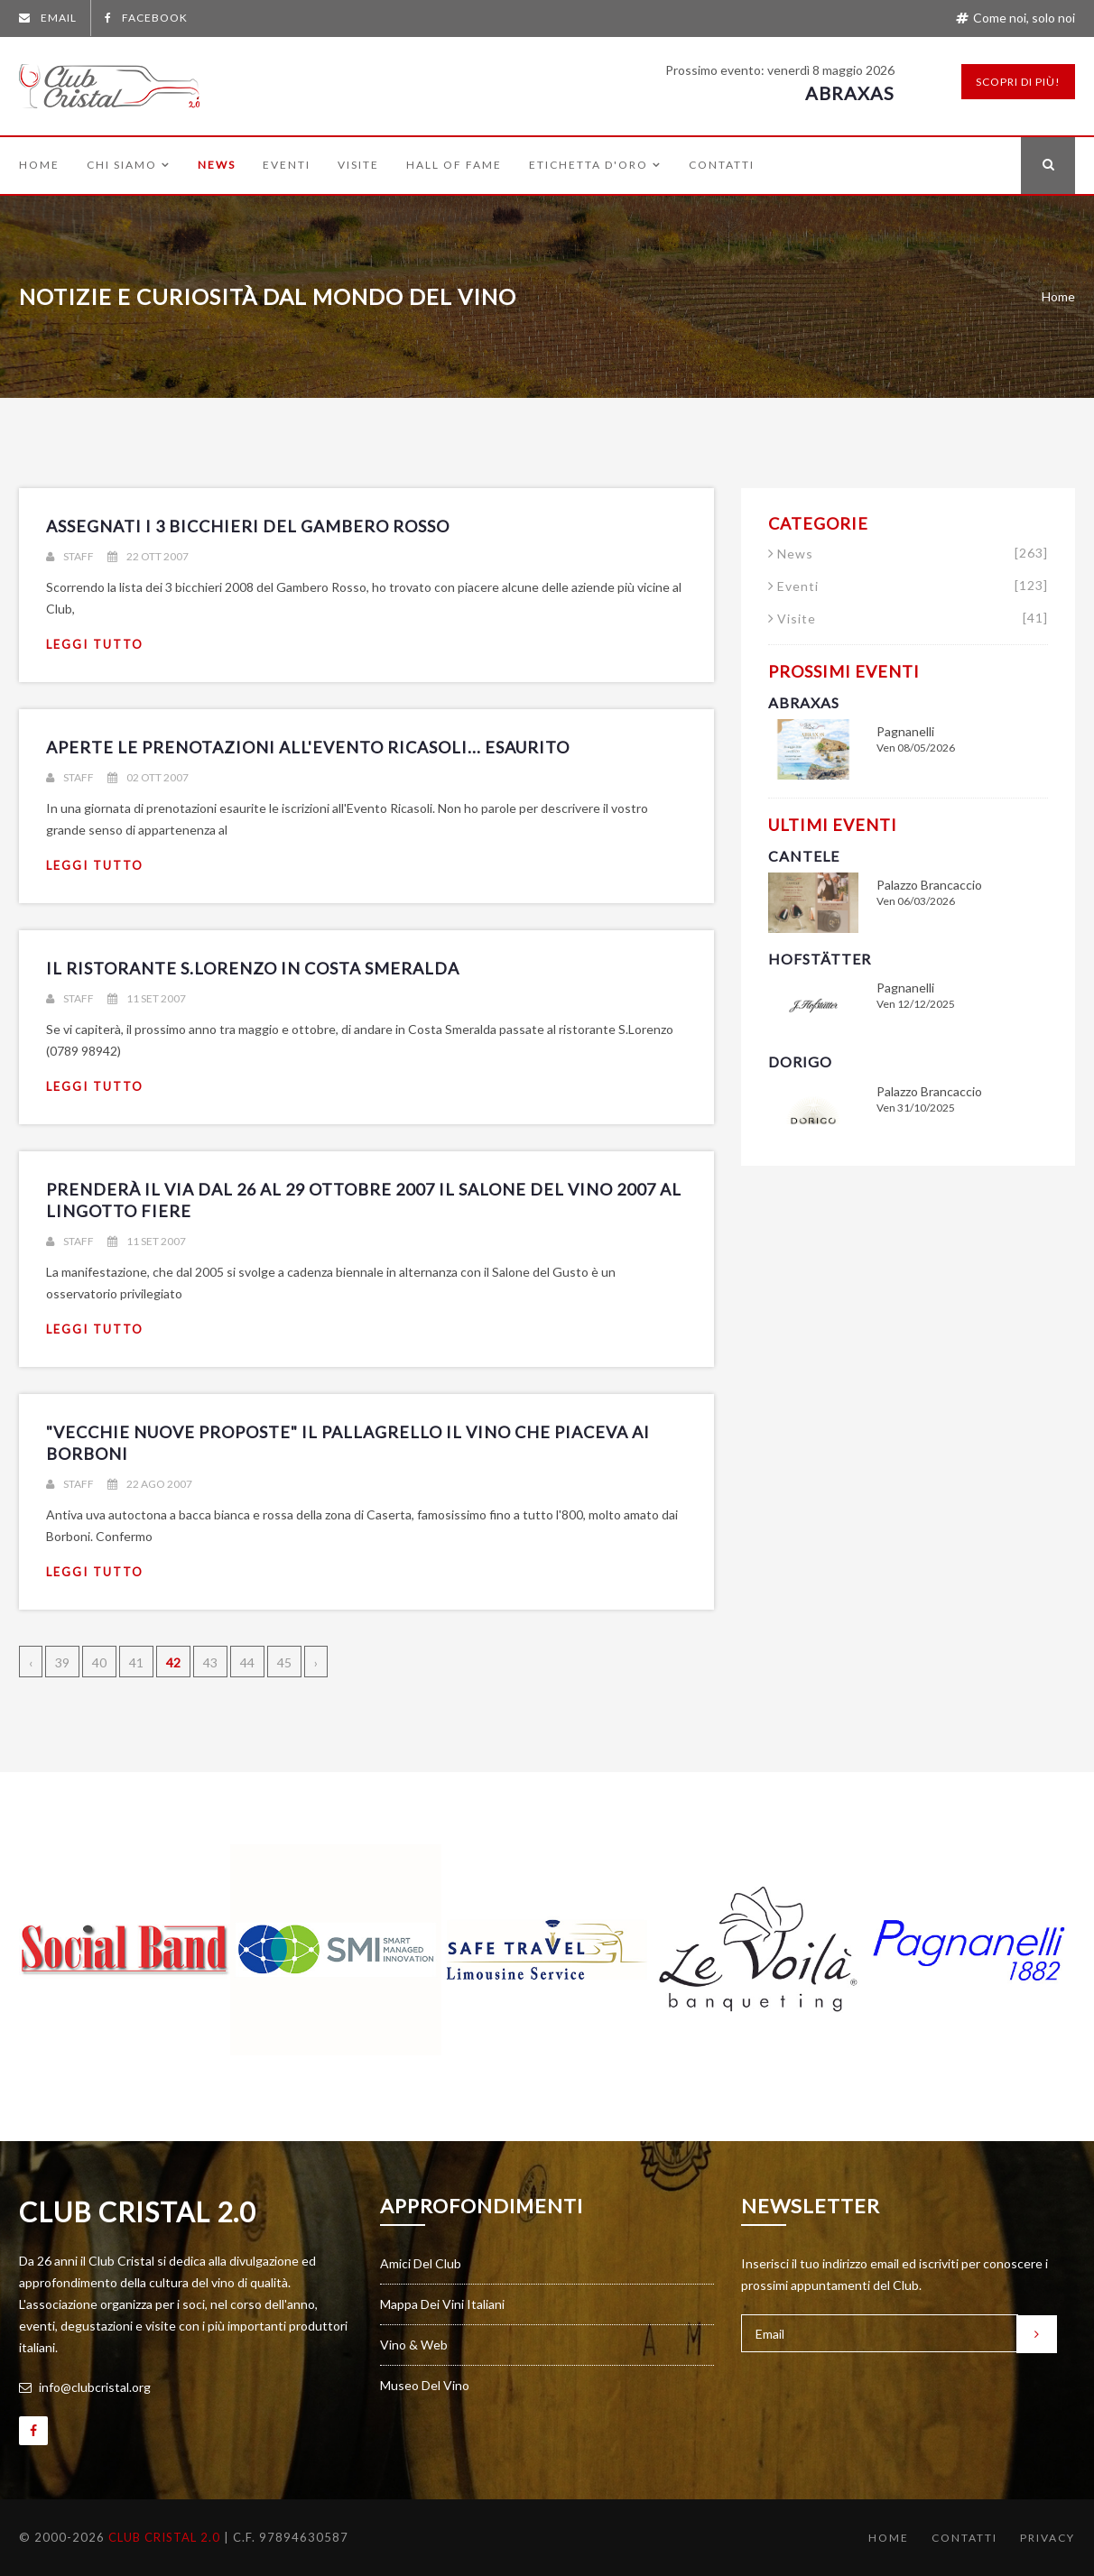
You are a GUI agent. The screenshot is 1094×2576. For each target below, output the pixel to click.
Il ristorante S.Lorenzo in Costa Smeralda (252, 968)
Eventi (287, 165)
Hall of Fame (454, 165)
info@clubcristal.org (85, 2387)
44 (247, 1662)
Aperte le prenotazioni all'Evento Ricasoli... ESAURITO (308, 747)
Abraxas (850, 93)
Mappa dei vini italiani (442, 2304)
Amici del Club (420, 2263)
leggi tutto (95, 644)
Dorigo (800, 1061)
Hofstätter (819, 958)
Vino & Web (414, 2344)
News (217, 165)
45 (284, 1662)
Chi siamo (129, 165)
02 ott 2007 (148, 777)
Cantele (803, 855)
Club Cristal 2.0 (137, 2211)
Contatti (722, 165)
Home (39, 165)
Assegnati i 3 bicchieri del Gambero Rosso (248, 526)
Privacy (1047, 2537)
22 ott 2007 (148, 556)
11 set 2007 (146, 998)
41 (136, 1662)
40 (99, 1662)
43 (210, 1662)
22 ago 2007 (149, 1484)
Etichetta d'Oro (595, 165)
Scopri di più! (1018, 81)
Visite (358, 165)
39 (62, 1662)
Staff (70, 556)
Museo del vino (424, 2385)
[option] (124, 1949)
